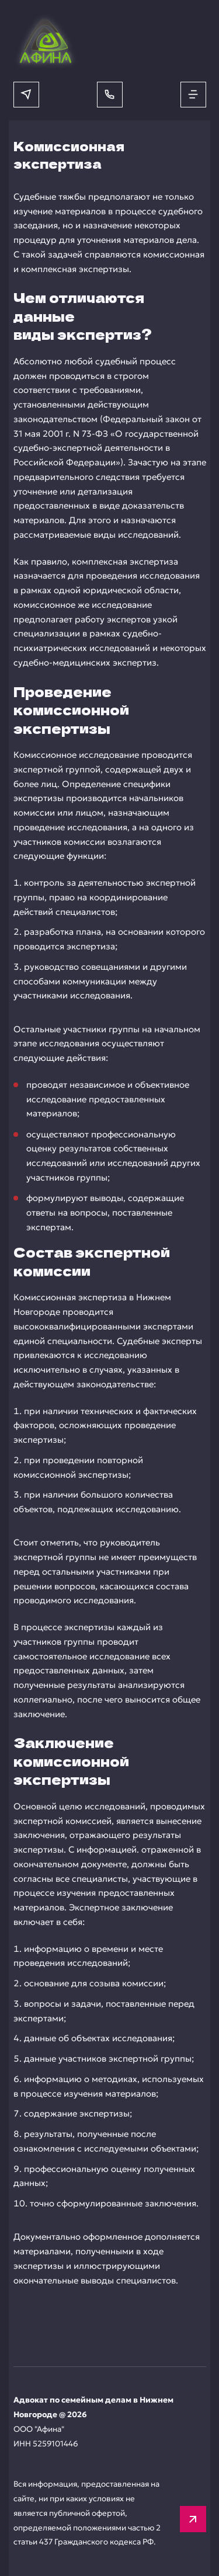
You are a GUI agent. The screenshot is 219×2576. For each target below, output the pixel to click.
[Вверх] (193, 2519)
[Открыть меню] (193, 94)
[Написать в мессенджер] (26, 94)
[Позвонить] (110, 94)
